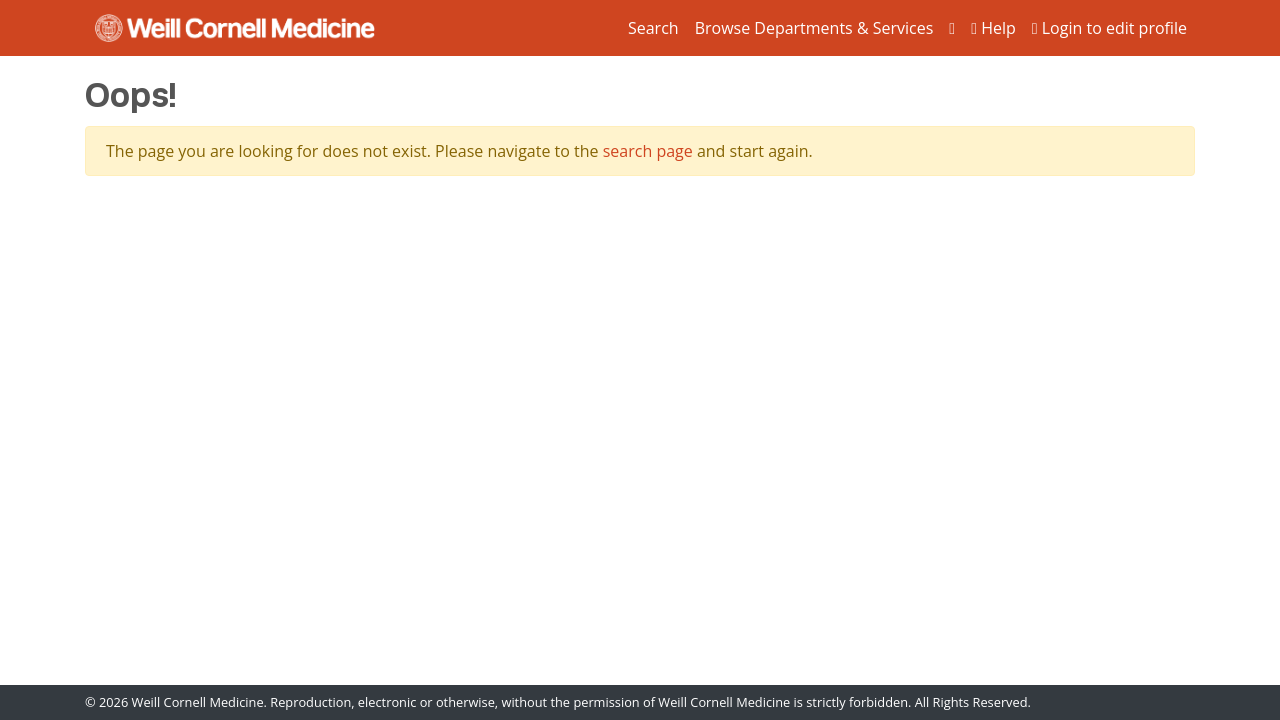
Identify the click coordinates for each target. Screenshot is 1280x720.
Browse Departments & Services (814, 28)
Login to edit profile (1109, 28)
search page (648, 151)
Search (653, 28)
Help (993, 28)
